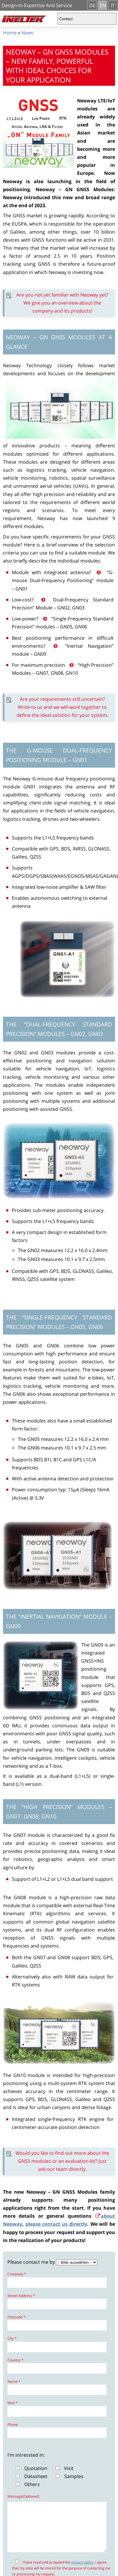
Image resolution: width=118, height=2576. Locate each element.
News (27, 32)
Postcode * (16, 2317)
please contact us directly (56, 2224)
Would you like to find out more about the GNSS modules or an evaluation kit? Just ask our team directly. (62, 2161)
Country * (15, 2360)
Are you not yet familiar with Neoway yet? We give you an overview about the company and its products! (62, 302)
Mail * (12, 2402)
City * (12, 2338)
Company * (16, 2273)
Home (10, 32)
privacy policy (82, 2571)
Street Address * (21, 2295)
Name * (13, 2381)
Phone (12, 2424)
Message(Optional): (23, 2496)
